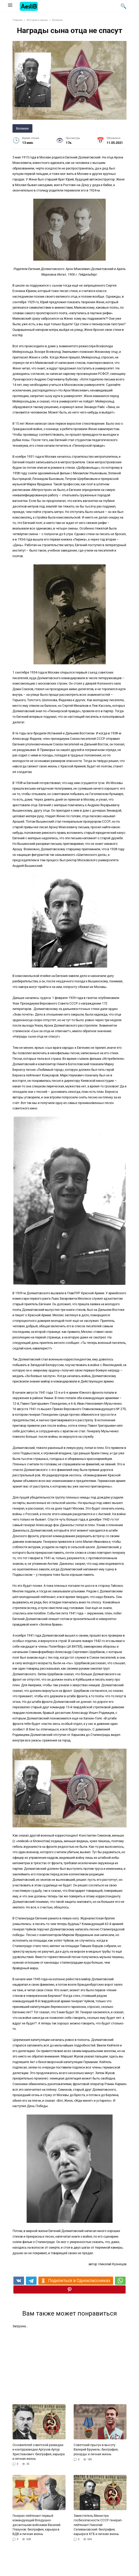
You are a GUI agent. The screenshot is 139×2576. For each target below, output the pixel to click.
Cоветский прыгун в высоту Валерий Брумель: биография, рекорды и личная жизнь (96, 2449)
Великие (22, 128)
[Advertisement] (69, 2364)
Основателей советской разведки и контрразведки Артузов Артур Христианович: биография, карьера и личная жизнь (38, 2451)
